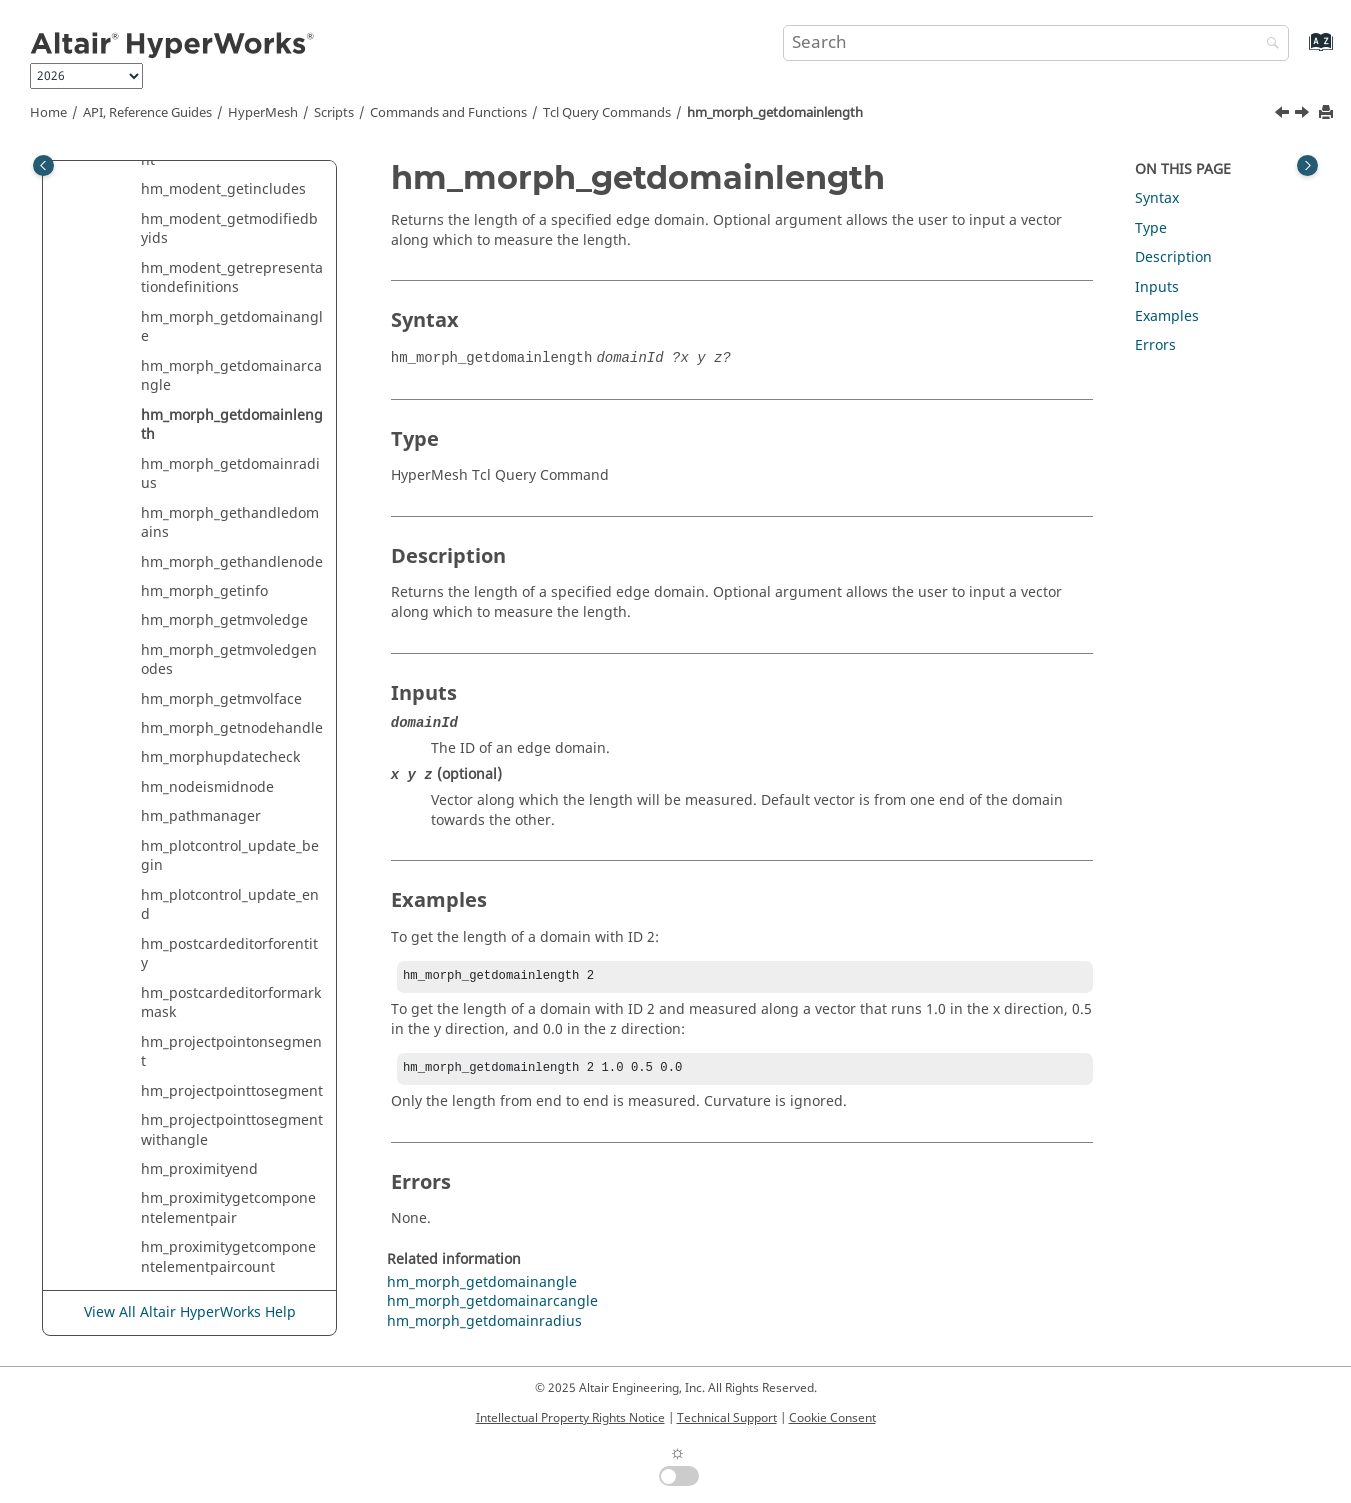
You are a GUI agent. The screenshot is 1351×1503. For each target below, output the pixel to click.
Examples (1167, 316)
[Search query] (1036, 43)
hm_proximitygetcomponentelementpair (228, 1208)
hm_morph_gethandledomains (230, 523)
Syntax (1157, 198)
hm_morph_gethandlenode (232, 562)
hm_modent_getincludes (223, 189)
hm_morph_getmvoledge (224, 620)
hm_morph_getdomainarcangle (231, 376)
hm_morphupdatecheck (220, 757)
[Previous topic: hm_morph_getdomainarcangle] (1284, 115)
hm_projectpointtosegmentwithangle (232, 1130)
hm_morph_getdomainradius (230, 474)
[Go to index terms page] (1299, 51)
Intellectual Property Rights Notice (570, 1418)
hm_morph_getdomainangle (232, 327)
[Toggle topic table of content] (1307, 165)
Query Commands (607, 113)
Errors (1155, 345)
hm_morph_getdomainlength (775, 113)
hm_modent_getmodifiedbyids (229, 229)
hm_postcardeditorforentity (229, 954)
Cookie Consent (832, 1418)
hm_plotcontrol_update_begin (230, 856)
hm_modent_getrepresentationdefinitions (232, 278)
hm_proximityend (199, 1169)
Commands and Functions (448, 113)
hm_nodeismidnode (207, 787)
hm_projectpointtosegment (232, 1091)
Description (1173, 257)
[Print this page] (1328, 113)
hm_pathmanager (201, 816)
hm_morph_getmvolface (221, 699)
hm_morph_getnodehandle (232, 728)
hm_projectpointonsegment (231, 1052)
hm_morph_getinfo (204, 591)
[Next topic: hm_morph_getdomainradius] (1304, 115)
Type (1151, 228)
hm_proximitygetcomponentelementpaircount (228, 1257)
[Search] (1268, 44)
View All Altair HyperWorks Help (190, 1313)
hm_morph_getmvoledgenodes (229, 660)
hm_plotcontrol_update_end (230, 905)
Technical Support (727, 1418)
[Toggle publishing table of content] (43, 165)
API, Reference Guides (147, 113)
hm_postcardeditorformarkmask (231, 1003)
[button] (133, 190)
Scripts (334, 113)
